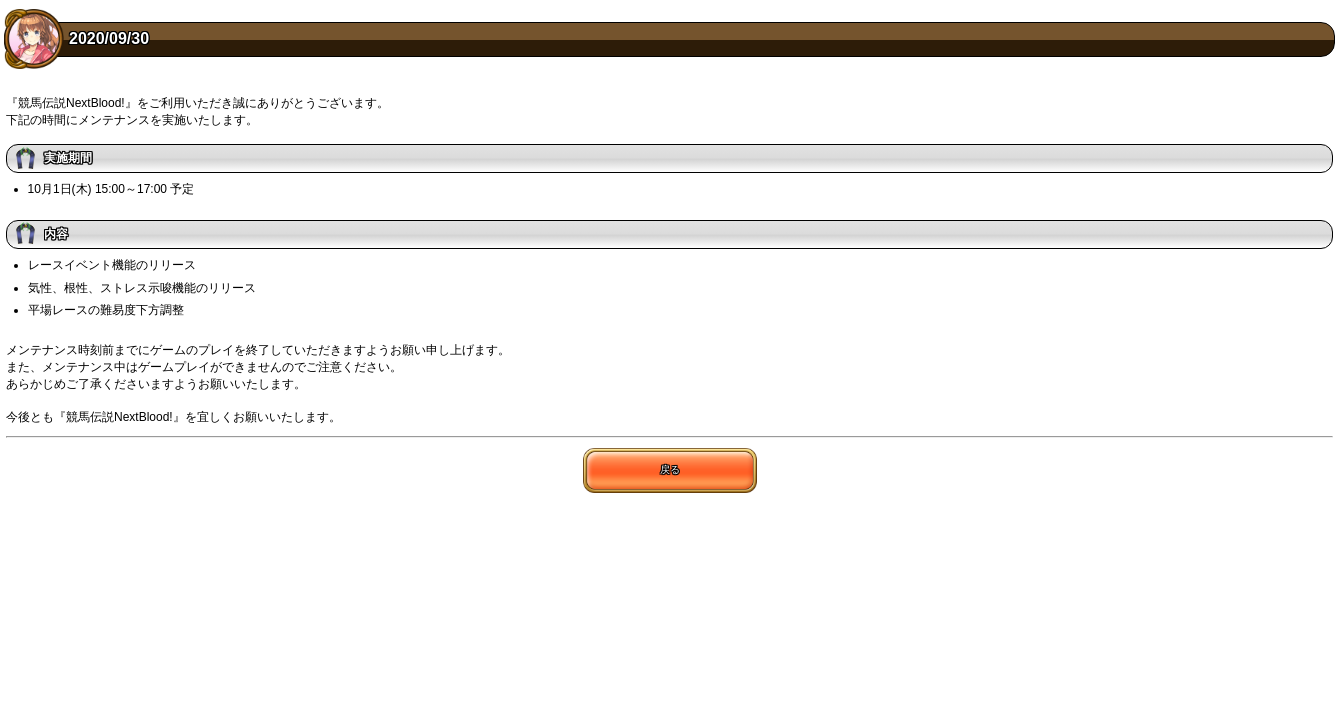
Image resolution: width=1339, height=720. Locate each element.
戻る (670, 469)
